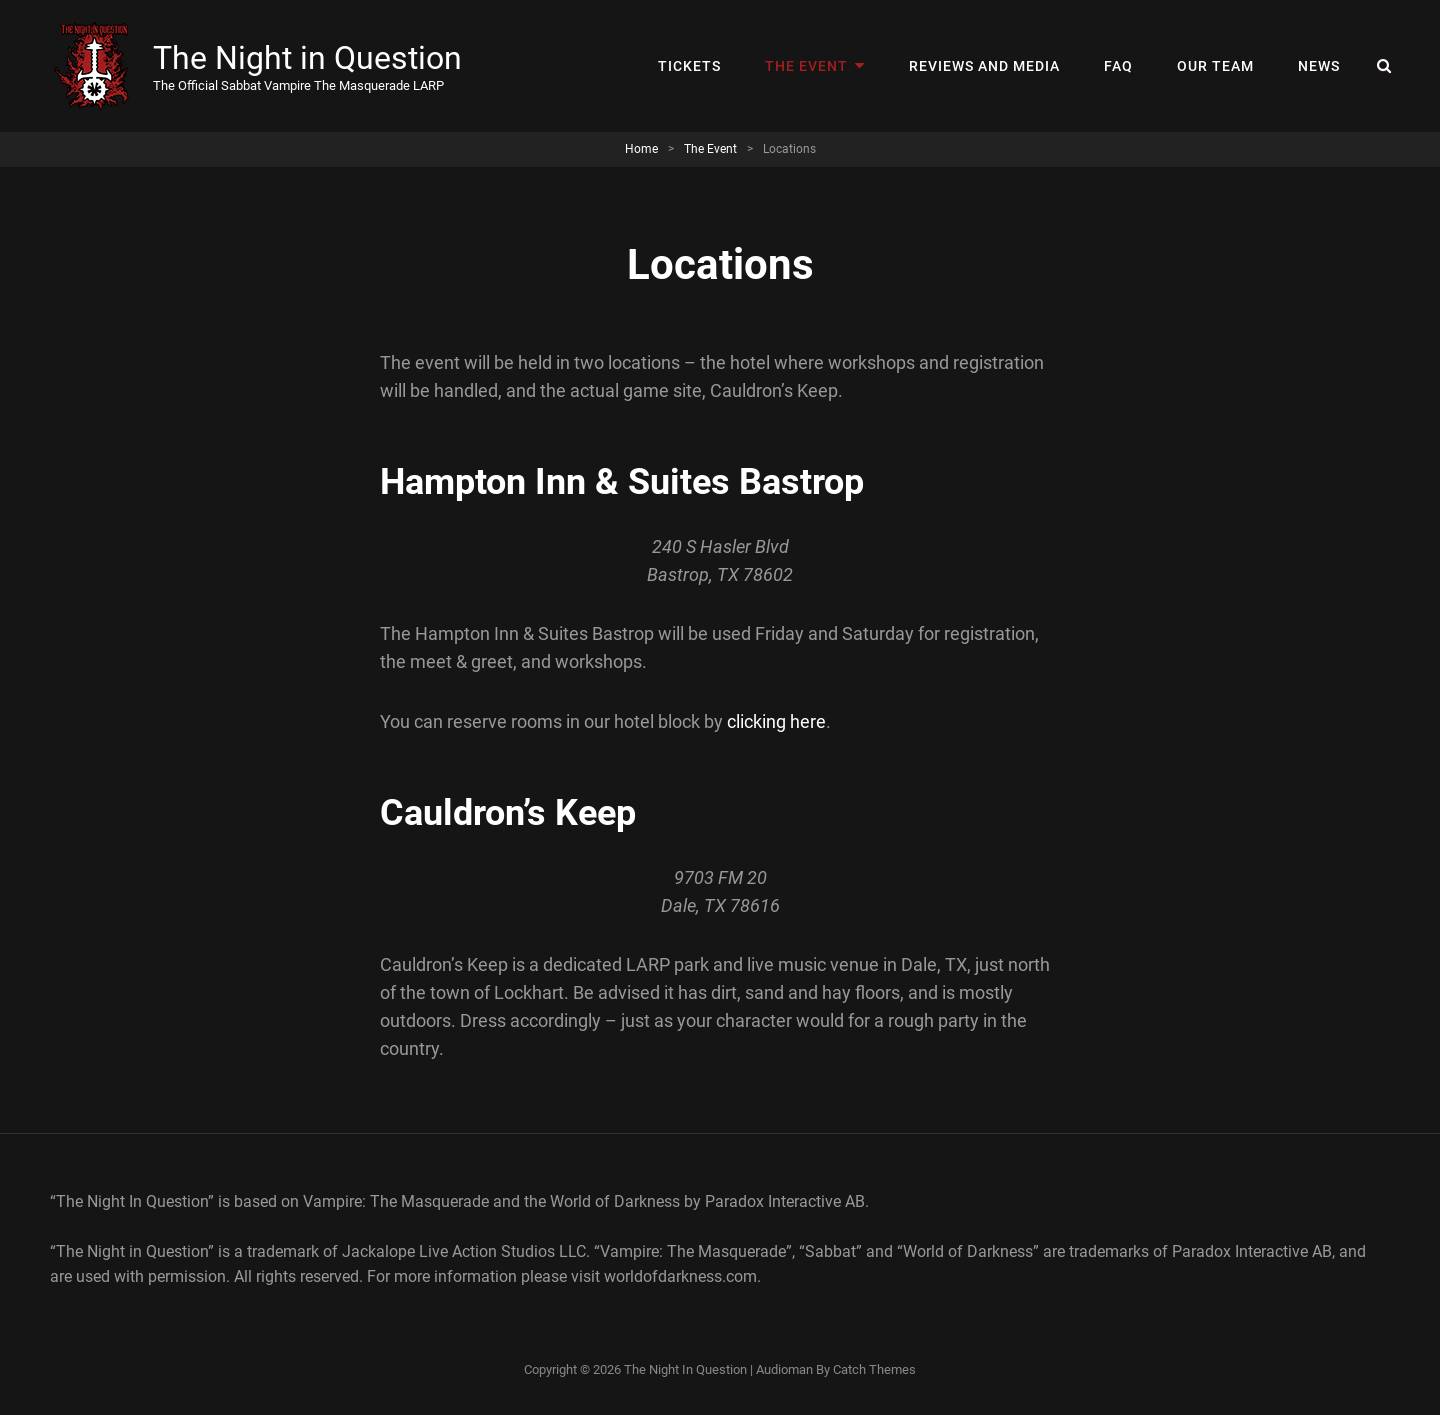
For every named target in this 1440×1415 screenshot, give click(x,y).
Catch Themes (874, 1369)
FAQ (1118, 66)
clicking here (776, 721)
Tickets (689, 66)
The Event (806, 66)
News (1319, 66)
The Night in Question (307, 58)
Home (641, 149)
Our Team (1215, 66)
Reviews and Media (984, 66)
